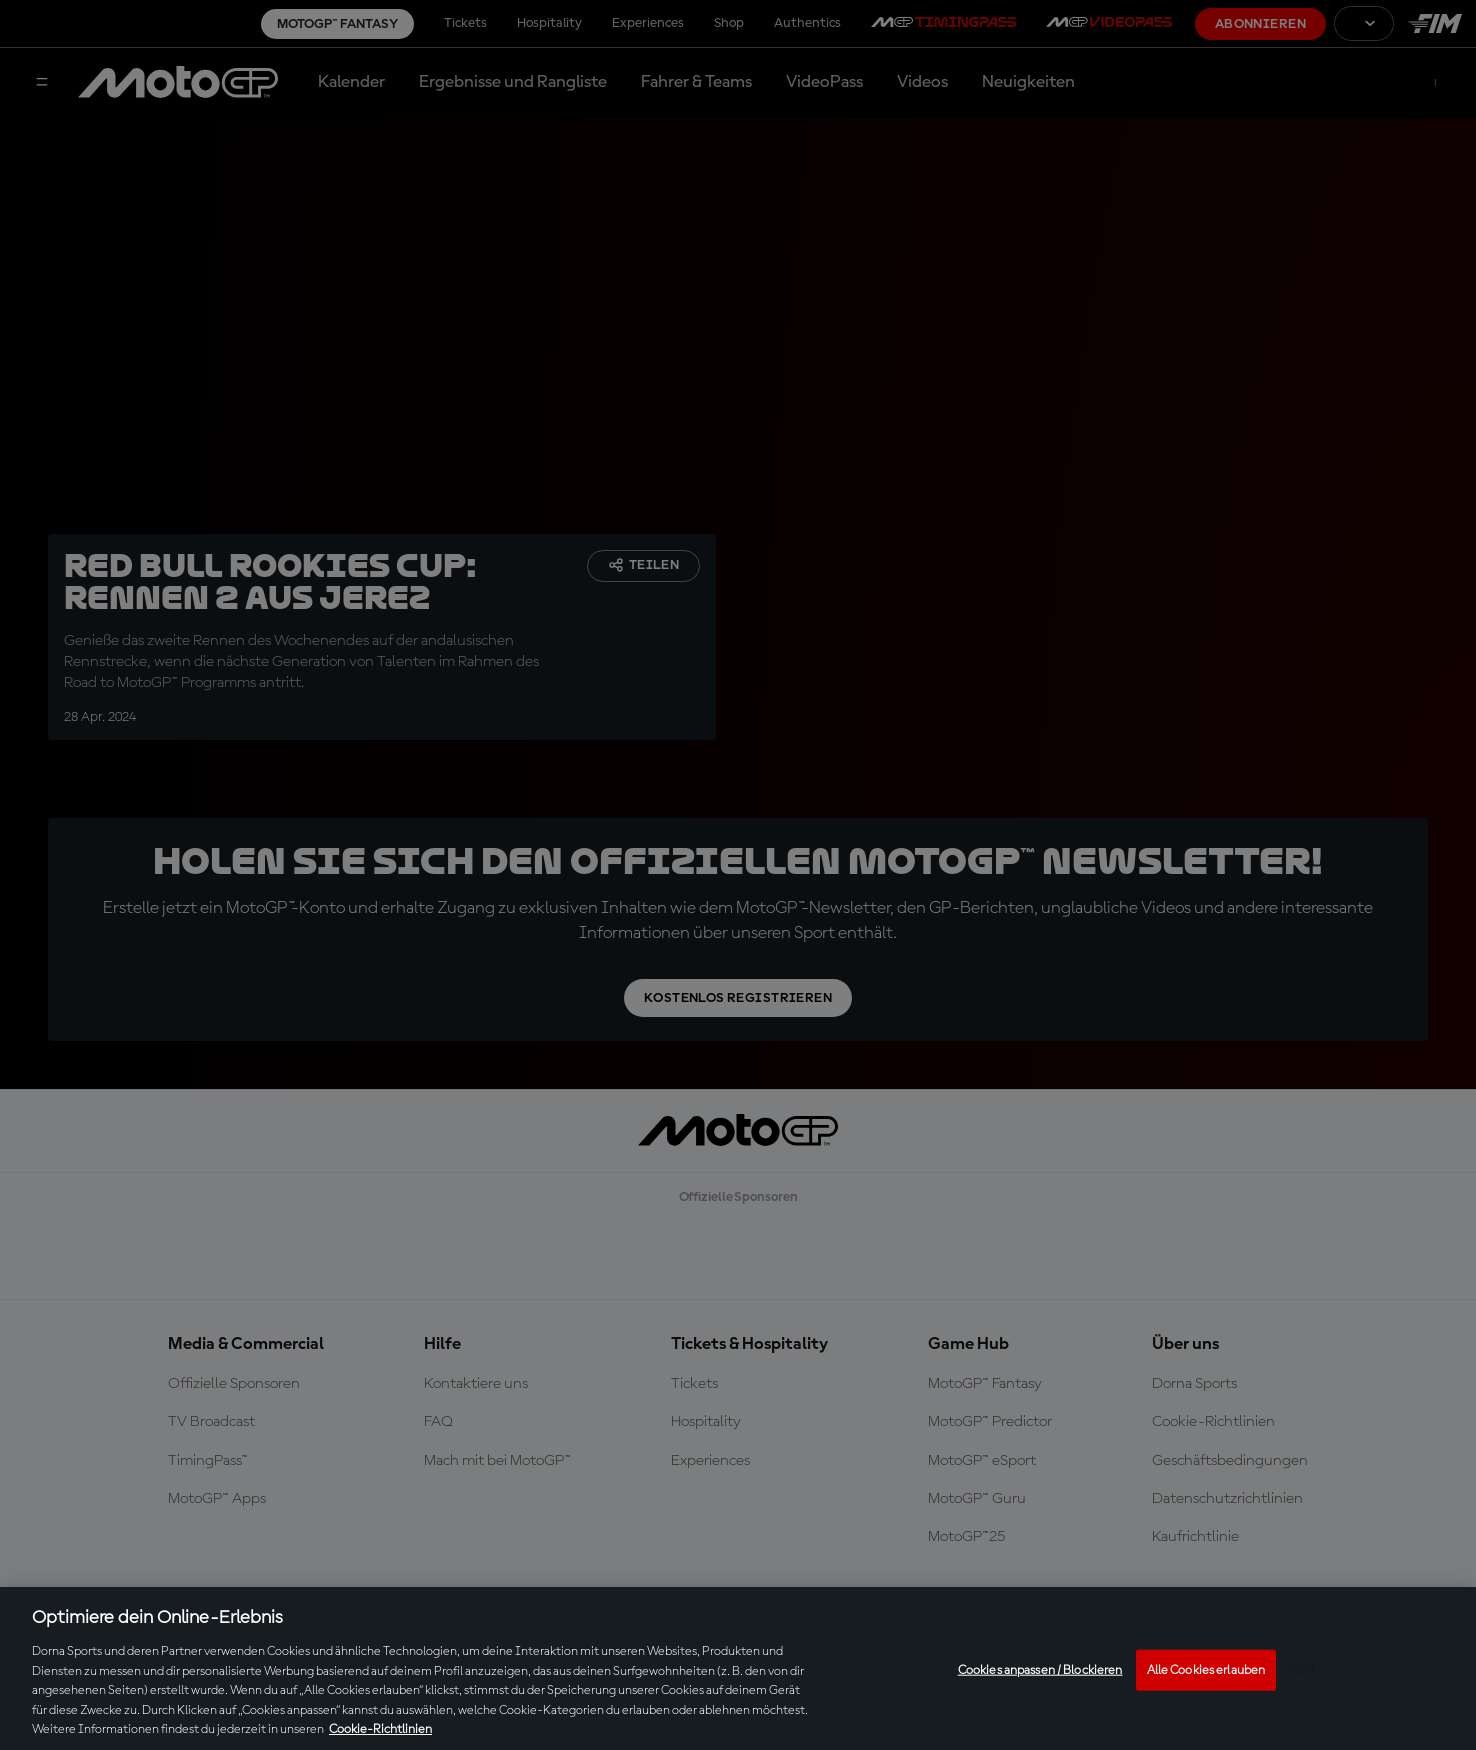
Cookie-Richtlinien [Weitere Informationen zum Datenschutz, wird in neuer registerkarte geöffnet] (380, 1729)
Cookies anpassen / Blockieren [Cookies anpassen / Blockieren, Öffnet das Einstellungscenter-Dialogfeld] (1040, 1669)
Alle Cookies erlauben (1206, 1669)
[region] (738, 1668)
